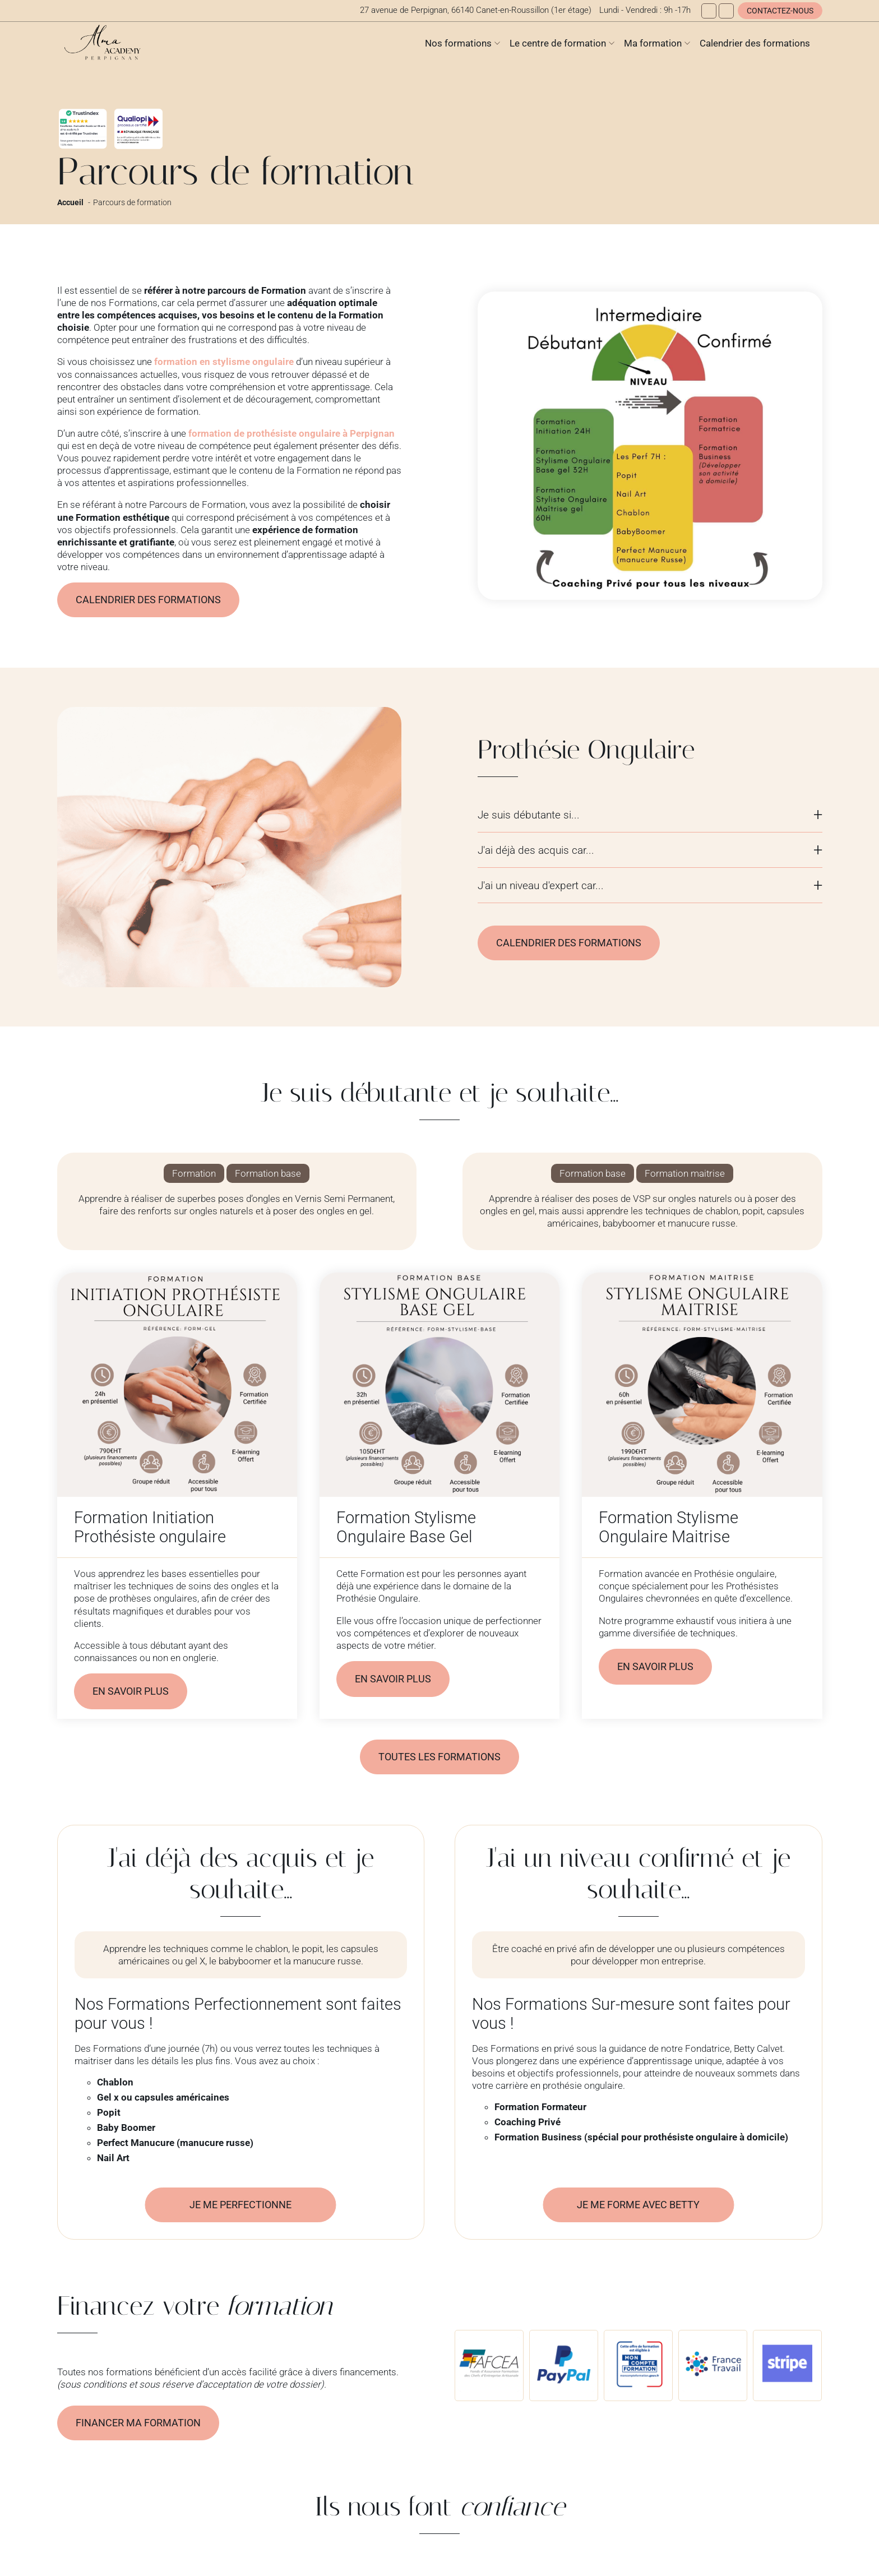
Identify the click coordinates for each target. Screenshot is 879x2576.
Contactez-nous (780, 10)
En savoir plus (132, 1692)
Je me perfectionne (240, 2206)
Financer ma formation (142, 2426)
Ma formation (653, 43)
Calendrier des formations (755, 43)
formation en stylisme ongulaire (224, 361)
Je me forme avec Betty (638, 2206)
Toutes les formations (440, 1758)
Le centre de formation (558, 43)
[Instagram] (726, 11)
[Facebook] (708, 11)
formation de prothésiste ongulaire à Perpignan (291, 433)
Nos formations (458, 43)
